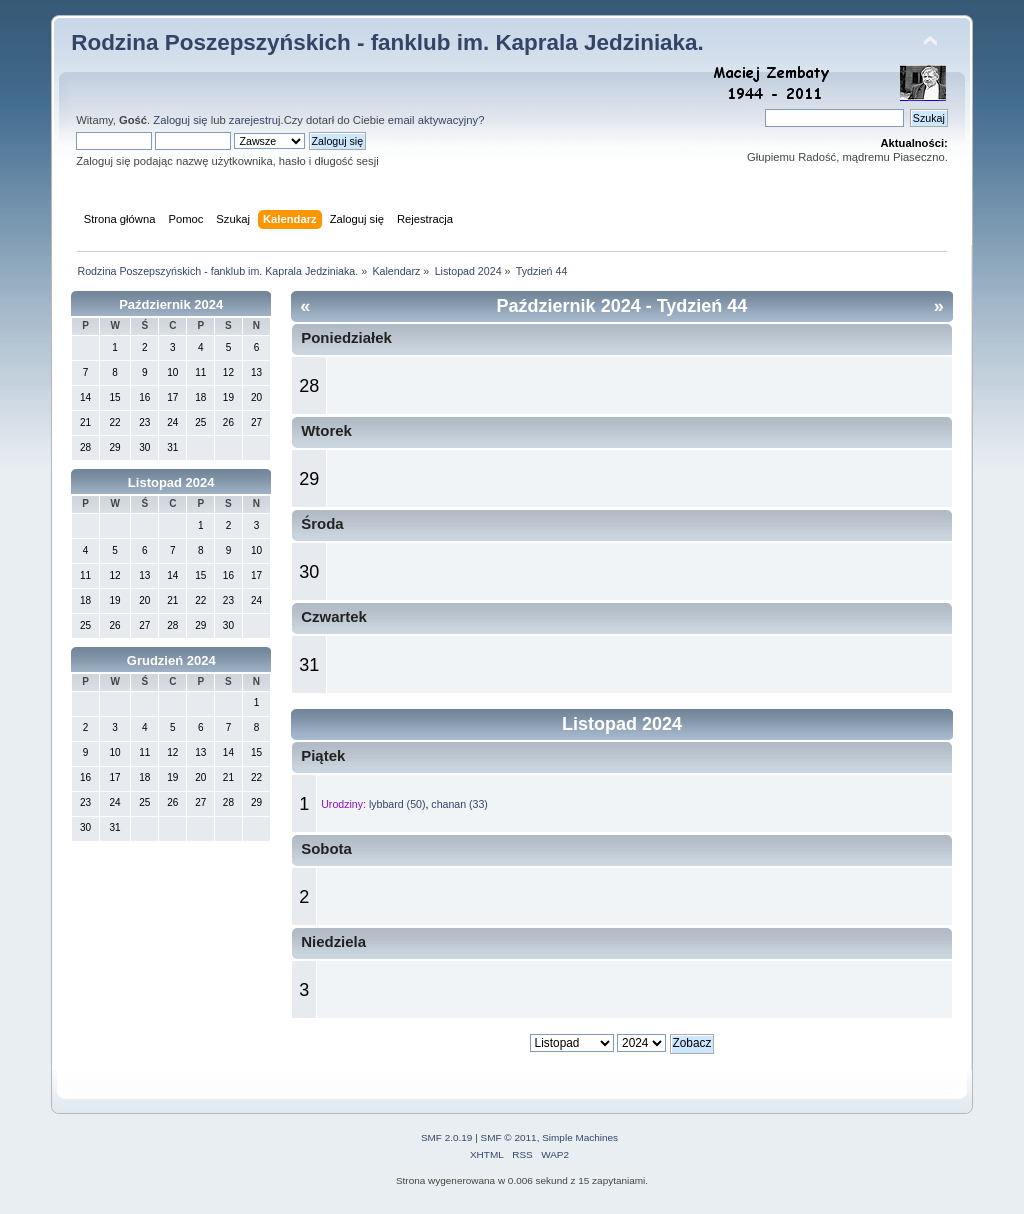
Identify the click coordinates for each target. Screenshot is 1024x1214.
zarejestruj (255, 120)
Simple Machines (580, 1137)
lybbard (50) (397, 804)
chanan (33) (459, 804)
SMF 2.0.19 (447, 1137)
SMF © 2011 (509, 1137)
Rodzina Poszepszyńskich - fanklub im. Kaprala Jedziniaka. (387, 42)
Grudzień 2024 (171, 660)
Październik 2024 (171, 304)
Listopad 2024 (171, 482)
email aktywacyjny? (436, 120)
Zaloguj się (180, 120)
